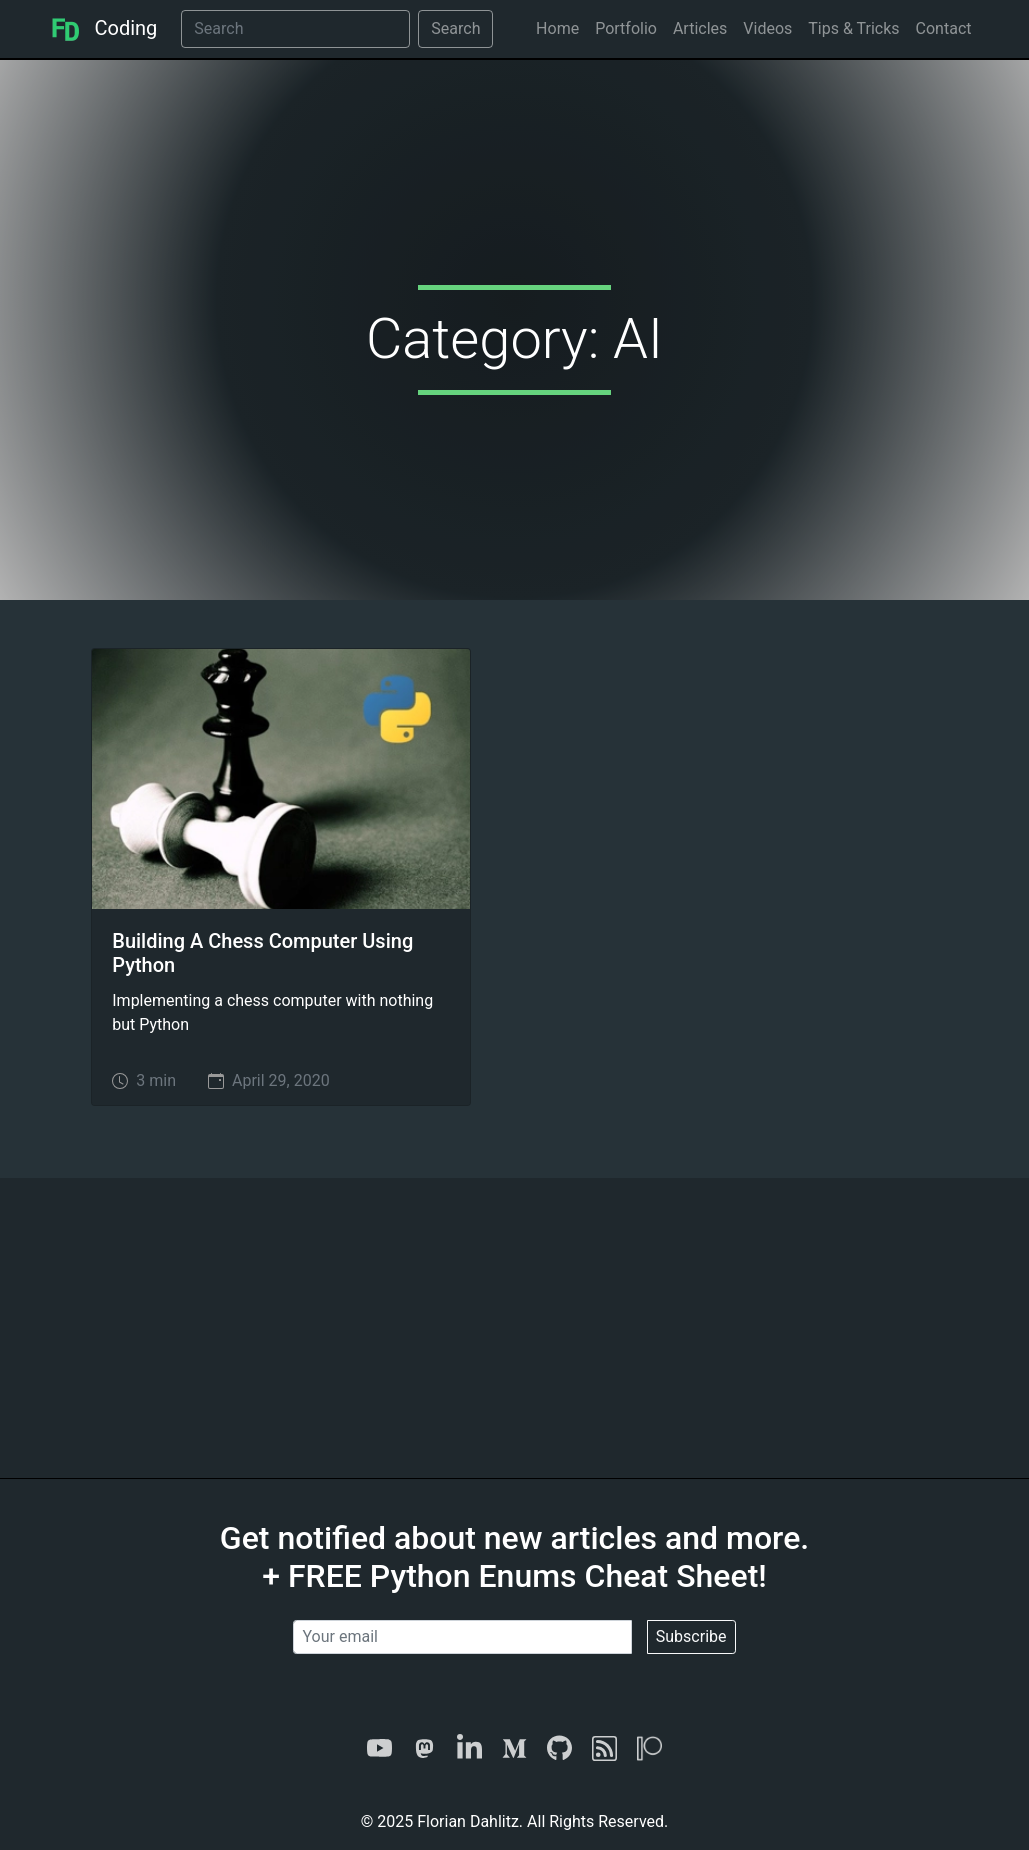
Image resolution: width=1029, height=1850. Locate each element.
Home (557, 28)
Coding (104, 28)
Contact (944, 28)
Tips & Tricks (853, 28)
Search (455, 28)
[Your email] (462, 1637)
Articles (700, 28)
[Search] (295, 29)
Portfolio (626, 28)
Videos (767, 28)
